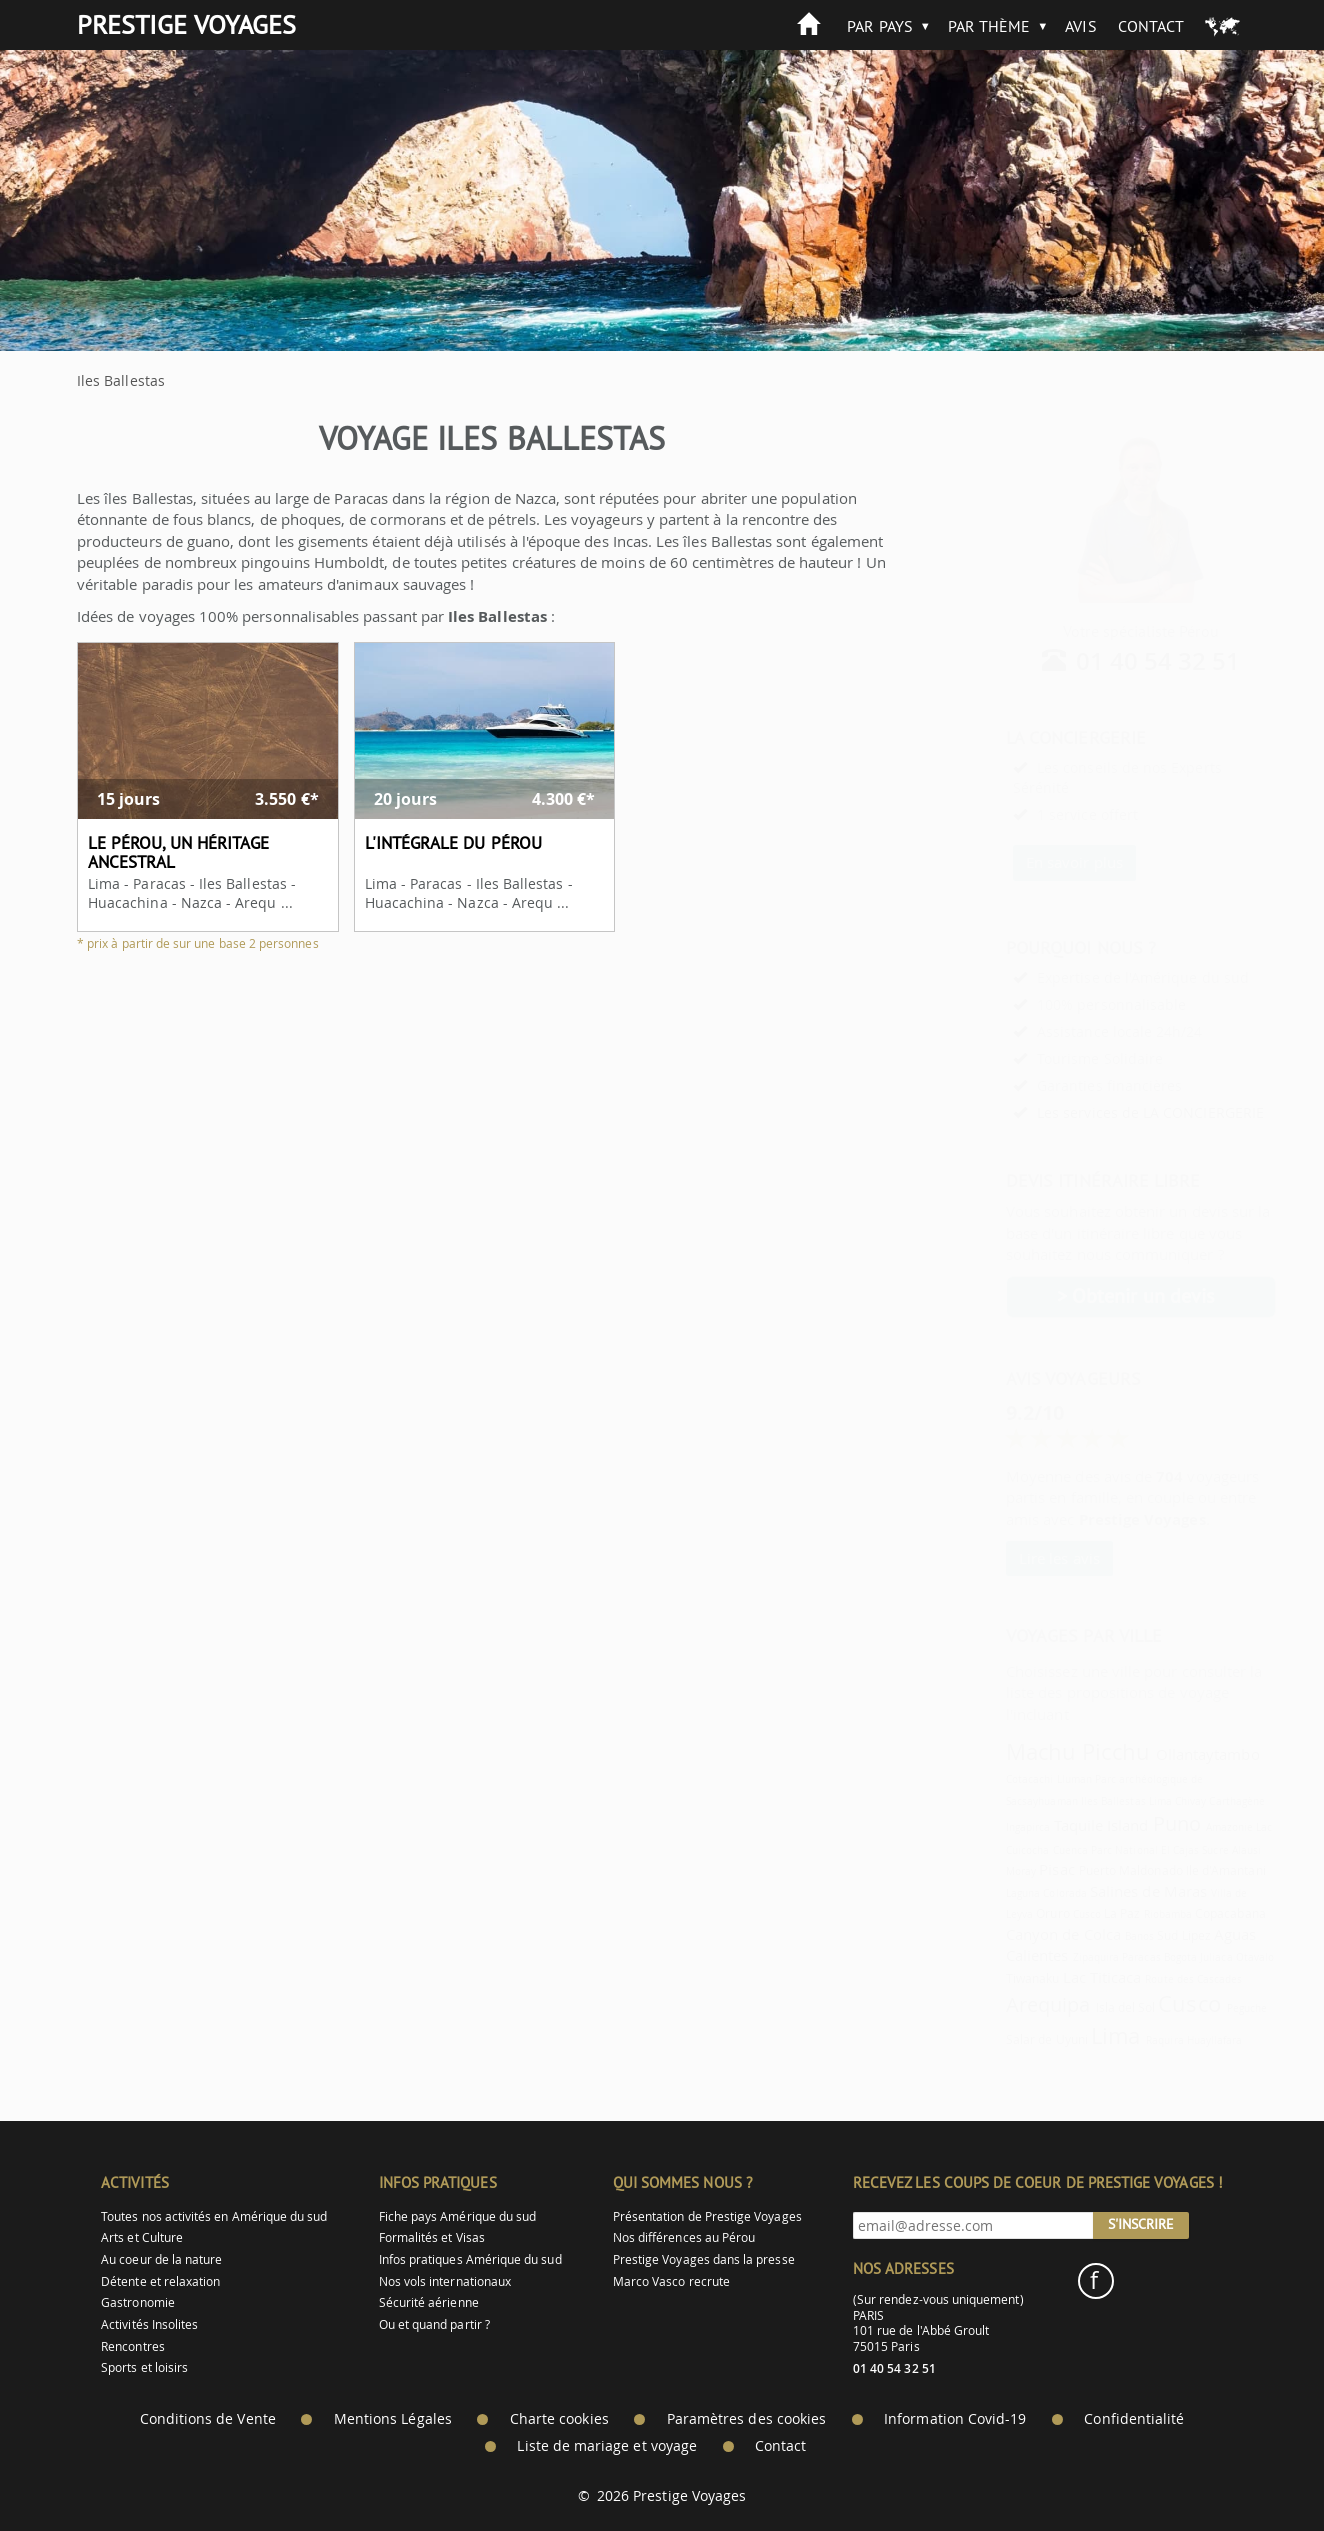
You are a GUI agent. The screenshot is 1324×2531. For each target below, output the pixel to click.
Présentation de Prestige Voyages (707, 2216)
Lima (1111, 1801)
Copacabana (1181, 1913)
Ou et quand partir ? (434, 2324)
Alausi (1197, 1850)
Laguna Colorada (997, 1893)
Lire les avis (1010, 1558)
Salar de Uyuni (998, 2039)
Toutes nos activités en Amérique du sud (214, 2216)
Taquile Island (1052, 1825)
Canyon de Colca (1014, 1934)
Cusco (1038, 1914)
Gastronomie (138, 2302)
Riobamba (1119, 1914)
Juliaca (1167, 1957)
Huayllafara (1166, 2040)
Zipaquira (1047, 1957)
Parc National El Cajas (1096, 1850)
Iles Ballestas (1064, 1801)
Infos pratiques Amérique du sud (470, 2259)
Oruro (1003, 1913)
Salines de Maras (1099, 1891)
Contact (1151, 26)
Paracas (1092, 1957)
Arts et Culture (142, 2237)
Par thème (989, 26)
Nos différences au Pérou (684, 2237)
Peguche (1198, 2008)
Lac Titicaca (1053, 1977)
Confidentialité (1134, 2419)
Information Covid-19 (955, 2419)
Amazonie (1180, 1827)
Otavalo (1206, 1957)
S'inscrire (1141, 2224)
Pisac (1007, 1869)
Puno (1128, 1823)
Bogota (1131, 1957)
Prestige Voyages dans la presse (704, 2259)
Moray (972, 1871)
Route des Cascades (1144, 1979)
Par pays (879, 26)
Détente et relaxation (160, 2281)
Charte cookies (559, 2419)
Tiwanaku (983, 1978)
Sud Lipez (1135, 1935)
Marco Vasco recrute (671, 2281)
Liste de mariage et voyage (607, 2446)
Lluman (1025, 1779)
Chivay (1141, 1801)
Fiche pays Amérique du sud (458, 2216)
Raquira (1115, 2040)
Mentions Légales (393, 2419)
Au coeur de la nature (161, 2259)
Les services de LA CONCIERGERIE (1101, 1112)
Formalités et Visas (432, 2237)
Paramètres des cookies (746, 2419)
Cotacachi (981, 1779)
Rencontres (133, 2346)
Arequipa (999, 2004)
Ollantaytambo (1159, 1754)
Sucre (1166, 1850)
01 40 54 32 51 (1109, 661)
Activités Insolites (149, 2324)
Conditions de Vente (208, 2419)
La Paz (1073, 1913)
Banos (1090, 1936)
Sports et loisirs (144, 2367)
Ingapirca (979, 1827)
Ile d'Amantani (1177, 1870)
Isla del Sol (1077, 2007)
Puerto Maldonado (1082, 1870)
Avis (1080, 26)
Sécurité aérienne (429, 2302)
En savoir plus (1025, 862)
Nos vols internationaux (445, 2281)
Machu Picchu (1029, 1751)
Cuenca (1021, 1850)
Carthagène (1188, 1801)
